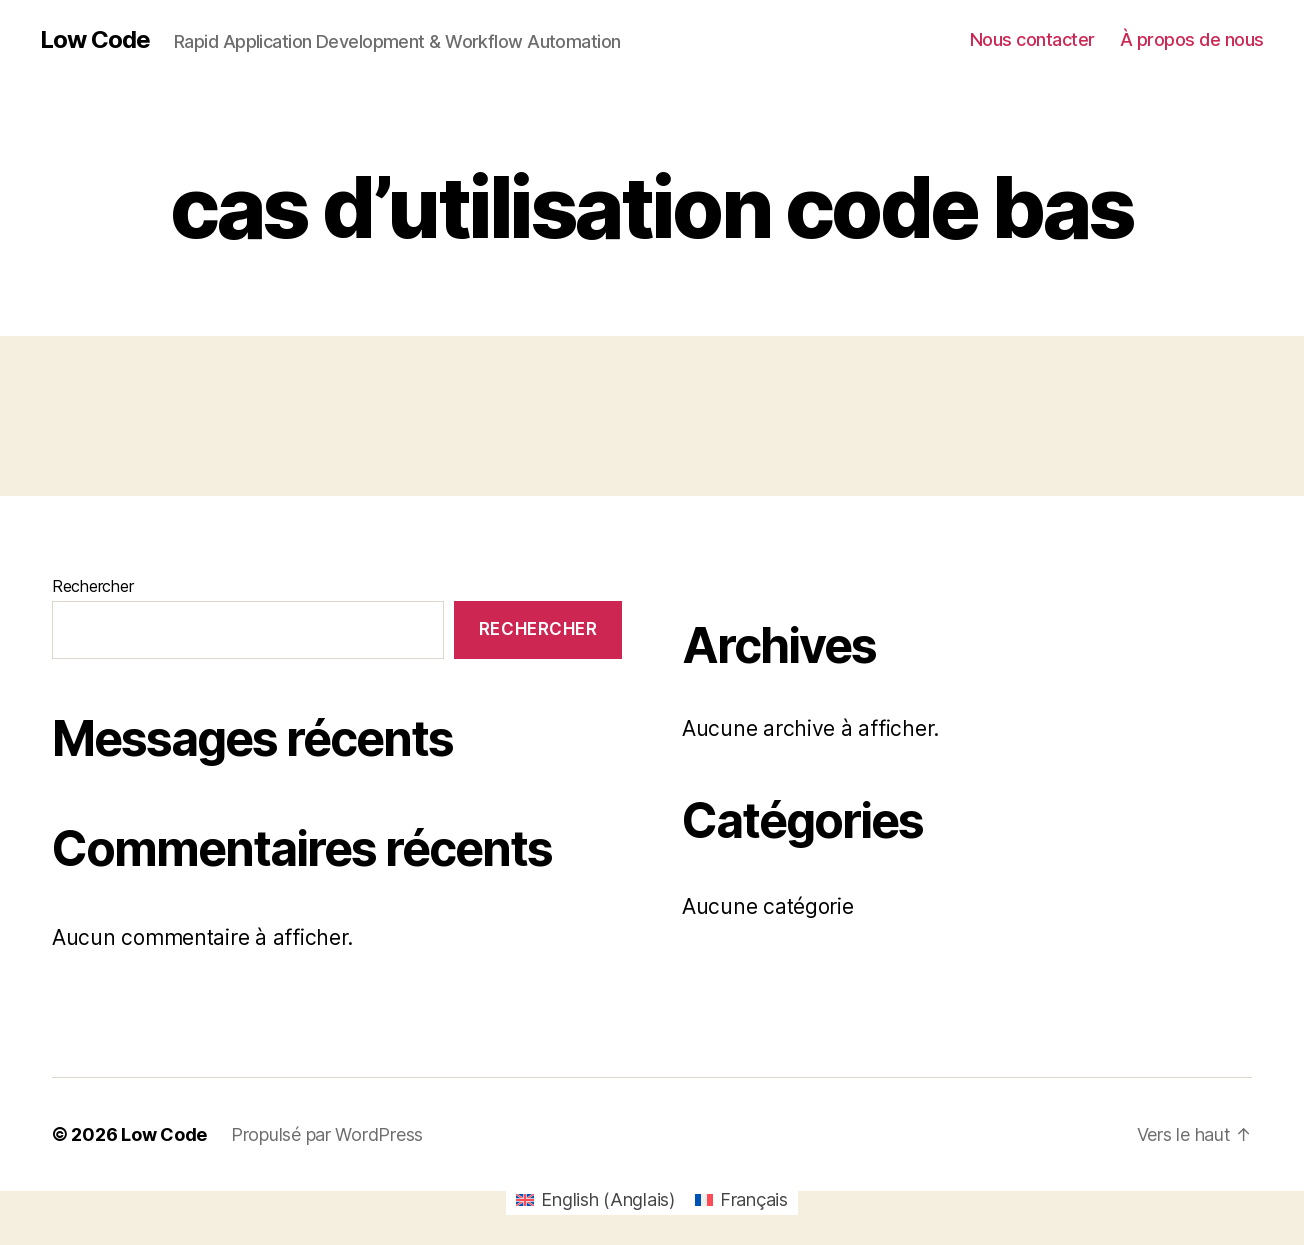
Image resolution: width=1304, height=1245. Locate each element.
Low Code (95, 40)
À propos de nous (1192, 39)
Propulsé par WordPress (327, 1134)
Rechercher (92, 586)
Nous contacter (1032, 39)
